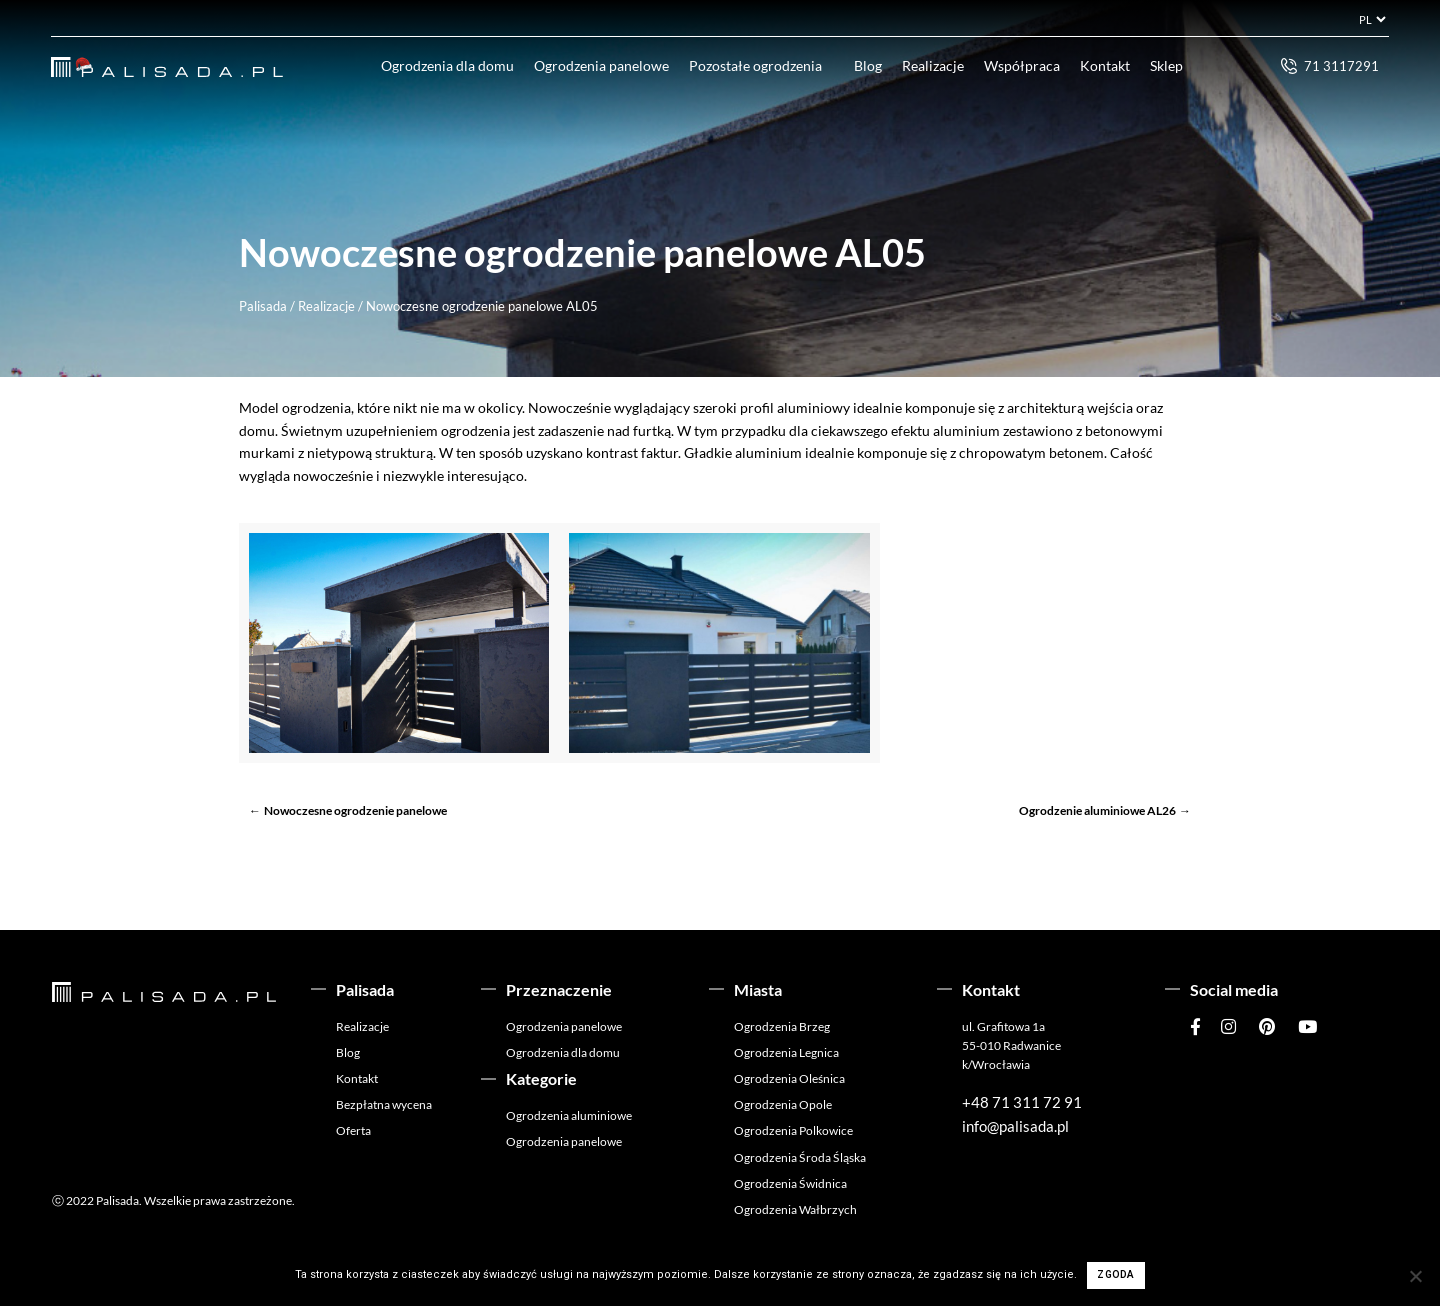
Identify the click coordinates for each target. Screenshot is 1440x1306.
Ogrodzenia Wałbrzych (795, 1209)
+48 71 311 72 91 (1022, 1102)
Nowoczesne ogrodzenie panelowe (355, 810)
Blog (868, 65)
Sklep (1166, 65)
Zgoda (1115, 1274)
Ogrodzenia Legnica (786, 1052)
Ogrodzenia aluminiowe (569, 1115)
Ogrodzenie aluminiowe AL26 (1097, 810)
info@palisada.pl (1015, 1126)
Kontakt (1105, 65)
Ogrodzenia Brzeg (782, 1026)
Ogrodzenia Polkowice (793, 1130)
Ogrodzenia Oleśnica (789, 1078)
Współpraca (1022, 65)
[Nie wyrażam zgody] (1415, 1276)
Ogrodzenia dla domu (447, 65)
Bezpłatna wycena (384, 1104)
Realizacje (933, 65)
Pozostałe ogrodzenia (755, 65)
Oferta (353, 1130)
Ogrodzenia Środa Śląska (800, 1157)
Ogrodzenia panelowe (601, 65)
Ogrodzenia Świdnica (790, 1183)
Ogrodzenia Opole (783, 1104)
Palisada (263, 306)
